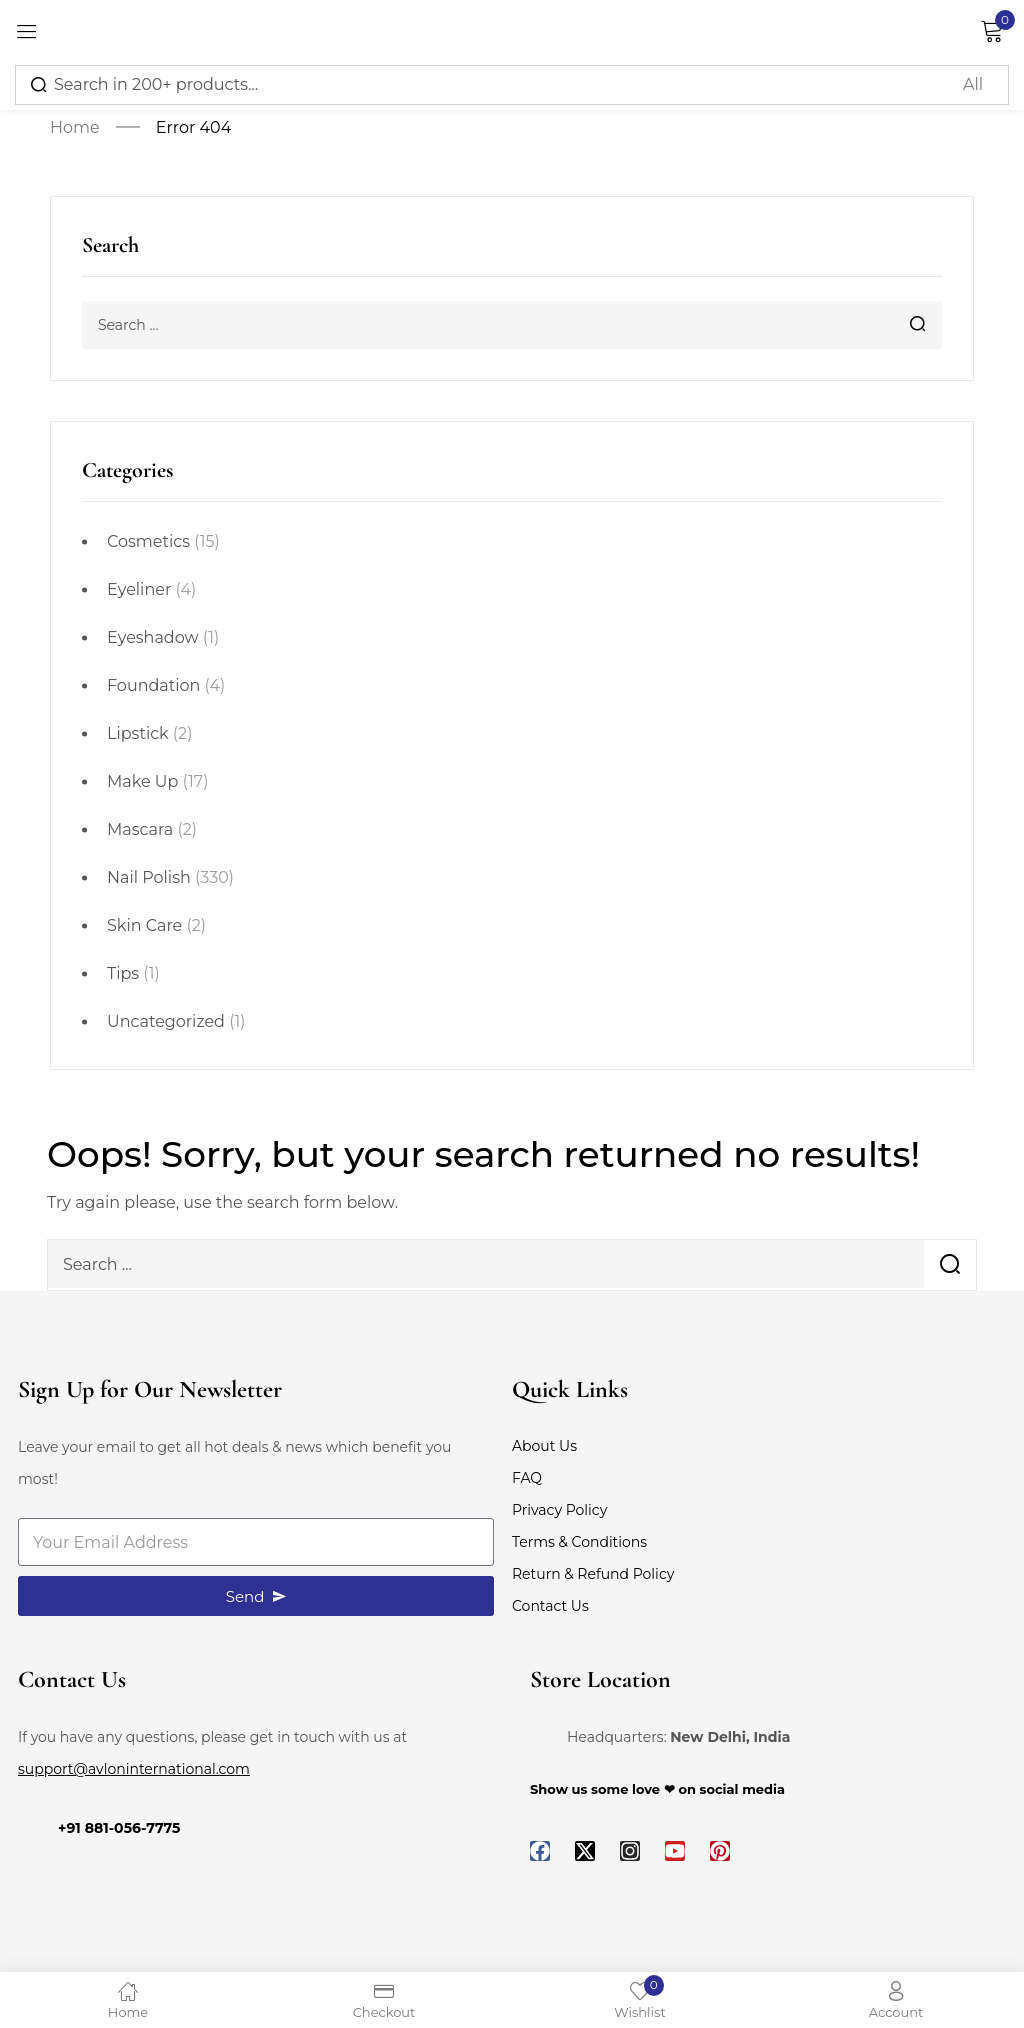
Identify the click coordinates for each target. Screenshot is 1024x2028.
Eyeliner (139, 589)
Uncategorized (166, 1021)
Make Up (142, 781)
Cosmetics (148, 541)
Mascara (140, 829)
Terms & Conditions (579, 1542)
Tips (123, 973)
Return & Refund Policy (593, 1574)
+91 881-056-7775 (119, 1828)
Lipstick (138, 733)
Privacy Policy (559, 1510)
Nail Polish (149, 877)
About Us (544, 1446)
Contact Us (550, 1606)
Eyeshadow (153, 637)
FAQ (527, 1478)
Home (75, 127)
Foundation (153, 685)
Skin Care (144, 925)
